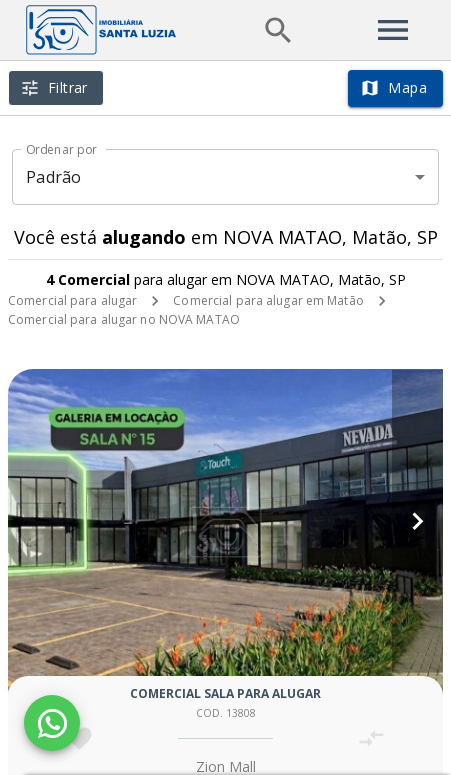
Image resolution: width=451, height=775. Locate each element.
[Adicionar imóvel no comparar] (371, 738)
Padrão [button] (53, 177)
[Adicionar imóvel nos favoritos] (79, 738)
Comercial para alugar (72, 300)
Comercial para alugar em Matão (268, 300)
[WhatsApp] (52, 723)
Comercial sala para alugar (225, 693)
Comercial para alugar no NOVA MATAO (124, 319)
